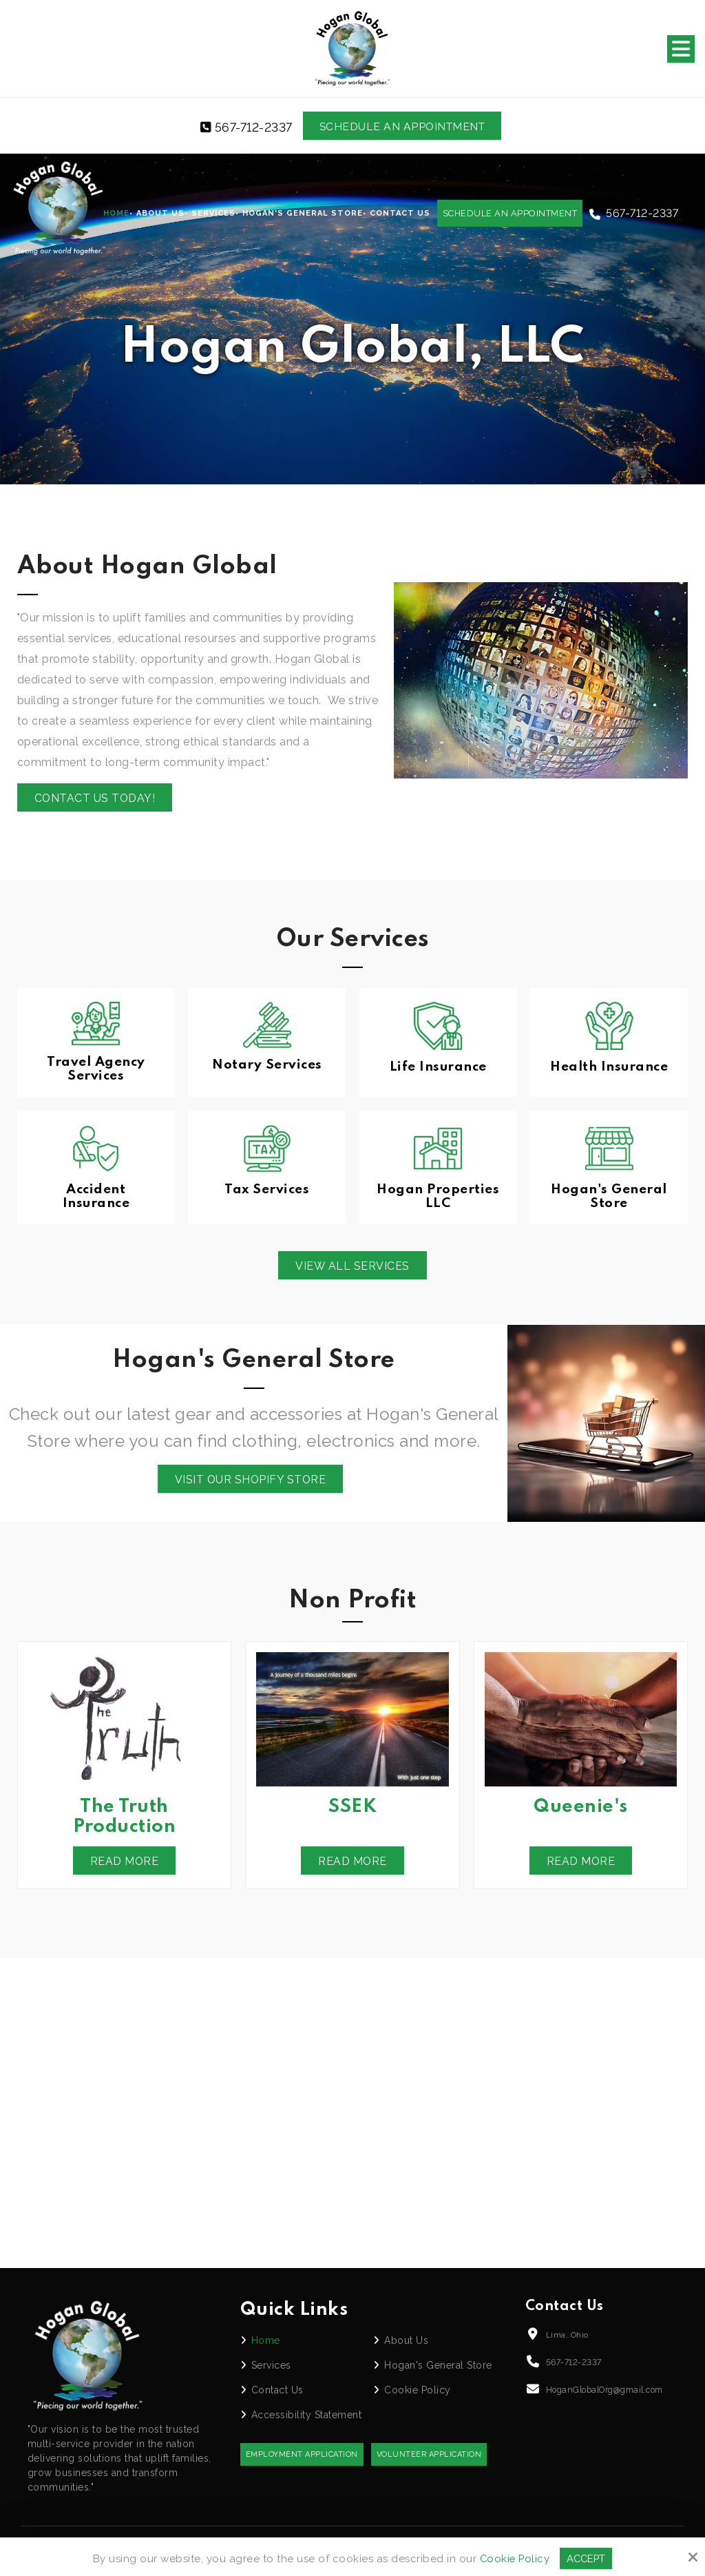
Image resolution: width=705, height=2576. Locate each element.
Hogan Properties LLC (438, 1197)
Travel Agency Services (96, 1069)
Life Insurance (438, 1066)
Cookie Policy (514, 2558)
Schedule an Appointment (403, 126)
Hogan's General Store (609, 1197)
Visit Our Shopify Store (250, 1480)
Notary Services (267, 1064)
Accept (587, 2558)
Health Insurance (609, 1066)
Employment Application (302, 2456)
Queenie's (581, 1809)
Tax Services (266, 1190)
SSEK (352, 1809)
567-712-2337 (244, 127)
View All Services (352, 1267)
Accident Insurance (96, 1197)
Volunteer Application (428, 2456)
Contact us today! (95, 798)
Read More (124, 1863)
